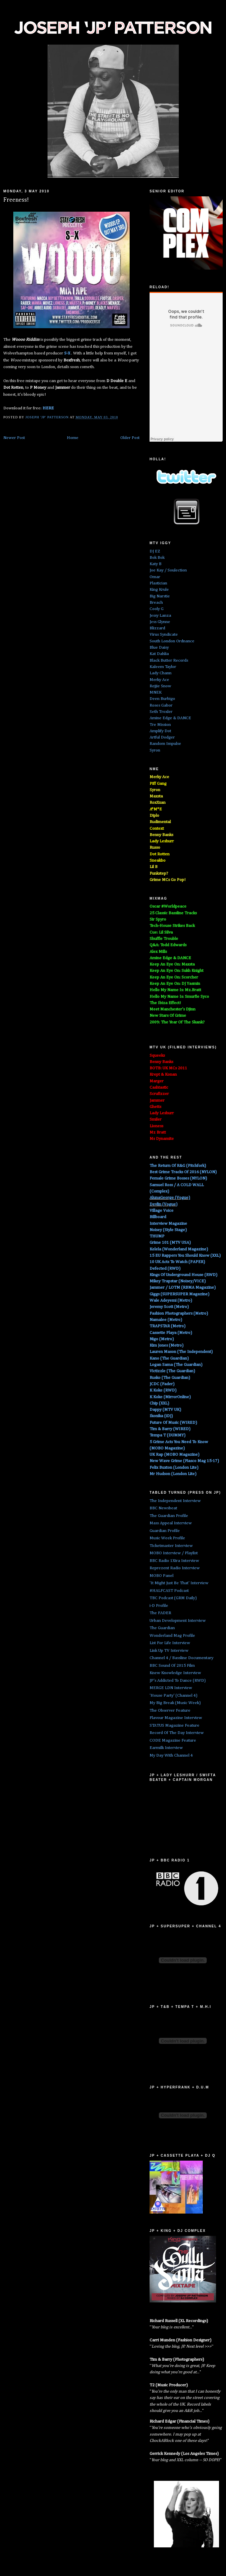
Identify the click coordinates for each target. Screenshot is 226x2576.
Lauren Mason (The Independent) (181, 1352)
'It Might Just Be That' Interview (179, 1583)
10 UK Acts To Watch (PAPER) (177, 1262)
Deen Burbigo (162, 699)
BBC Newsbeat (163, 1508)
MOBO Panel (161, 1576)
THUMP (157, 1236)
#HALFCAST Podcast (169, 1591)
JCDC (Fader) (162, 1384)
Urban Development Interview (178, 1620)
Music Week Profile (167, 1538)
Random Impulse (165, 744)
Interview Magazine (168, 1223)
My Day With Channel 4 (171, 1755)
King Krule (159, 589)
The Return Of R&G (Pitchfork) (178, 1166)
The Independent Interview (175, 1501)
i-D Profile (159, 1606)
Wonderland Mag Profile (172, 1635)
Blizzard (157, 628)
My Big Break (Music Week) (175, 1703)
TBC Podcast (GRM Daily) (173, 1598)
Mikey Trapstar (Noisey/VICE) (178, 1281)
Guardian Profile (165, 1531)
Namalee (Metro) (166, 1320)
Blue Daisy (159, 647)
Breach (156, 602)
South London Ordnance (172, 641)
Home (72, 438)
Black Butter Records (169, 660)
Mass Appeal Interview (171, 1523)
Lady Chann (160, 673)
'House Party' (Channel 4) (173, 1695)
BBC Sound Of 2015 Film (172, 1665)
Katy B (156, 564)
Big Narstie (160, 596)
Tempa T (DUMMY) (167, 1435)
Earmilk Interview (166, 1748)
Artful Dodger (162, 737)
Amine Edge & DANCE (170, 718)
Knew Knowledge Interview (175, 1673)
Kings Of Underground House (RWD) (183, 1275)
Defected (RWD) (165, 1268)
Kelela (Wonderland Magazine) (179, 1249)
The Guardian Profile (169, 1516)
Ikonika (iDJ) (161, 1416)
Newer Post (14, 438)
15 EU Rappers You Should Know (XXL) (185, 1255)
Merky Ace (159, 680)
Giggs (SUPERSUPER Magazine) (179, 1294)
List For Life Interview (170, 1643)
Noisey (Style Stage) (168, 1230)
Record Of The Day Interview (177, 1733)
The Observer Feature (170, 1710)
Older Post (130, 438)
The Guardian (162, 1628)
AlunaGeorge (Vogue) (170, 1197)
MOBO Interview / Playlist (174, 1553)
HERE (48, 408)
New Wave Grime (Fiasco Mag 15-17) (184, 1461)
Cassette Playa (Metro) (171, 1333)
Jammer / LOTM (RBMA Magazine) (183, 1287)
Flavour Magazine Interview (176, 1718)
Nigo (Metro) (162, 1339)
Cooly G (157, 609)
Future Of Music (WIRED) (173, 1422)
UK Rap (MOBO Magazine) (174, 1454)
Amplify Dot (160, 731)
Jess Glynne (160, 622)
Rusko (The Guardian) (170, 1378)
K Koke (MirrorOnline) (170, 1397)
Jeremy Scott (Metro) (169, 1307)
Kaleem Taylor (163, 667)
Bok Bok (157, 557)
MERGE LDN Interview (171, 1688)
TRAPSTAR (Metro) (167, 1326)
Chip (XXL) (159, 1403)
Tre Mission (160, 725)
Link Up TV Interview (169, 1650)
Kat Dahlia (159, 654)
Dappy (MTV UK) (165, 1409)
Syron (155, 750)
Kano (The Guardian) (169, 1358)
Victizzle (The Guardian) (172, 1371)
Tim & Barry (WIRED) (170, 1429)
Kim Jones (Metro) (166, 1345)
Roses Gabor (161, 705)
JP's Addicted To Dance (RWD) (178, 1680)
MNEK (156, 692)
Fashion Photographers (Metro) (179, 1313)
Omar (155, 577)
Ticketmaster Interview (171, 1546)
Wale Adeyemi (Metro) (171, 1300)
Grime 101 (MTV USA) (170, 1242)
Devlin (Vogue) (163, 1204)
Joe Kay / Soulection (168, 570)
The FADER (160, 1613)
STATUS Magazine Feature (174, 1725)
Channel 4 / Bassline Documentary (181, 1658)
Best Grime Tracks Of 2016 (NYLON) (183, 1172)
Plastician (158, 583)
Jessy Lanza (160, 615)
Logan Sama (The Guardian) (176, 1365)
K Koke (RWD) (163, 1390)
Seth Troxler (161, 712)
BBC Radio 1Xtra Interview (174, 1561)
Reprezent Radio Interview (175, 1568)
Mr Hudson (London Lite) (173, 1474)
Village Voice (161, 1210)
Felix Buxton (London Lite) (174, 1467)
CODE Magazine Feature (173, 1740)
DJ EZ (155, 551)
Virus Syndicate (164, 634)
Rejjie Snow (160, 686)
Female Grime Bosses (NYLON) (178, 1178)
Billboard (158, 1217)
